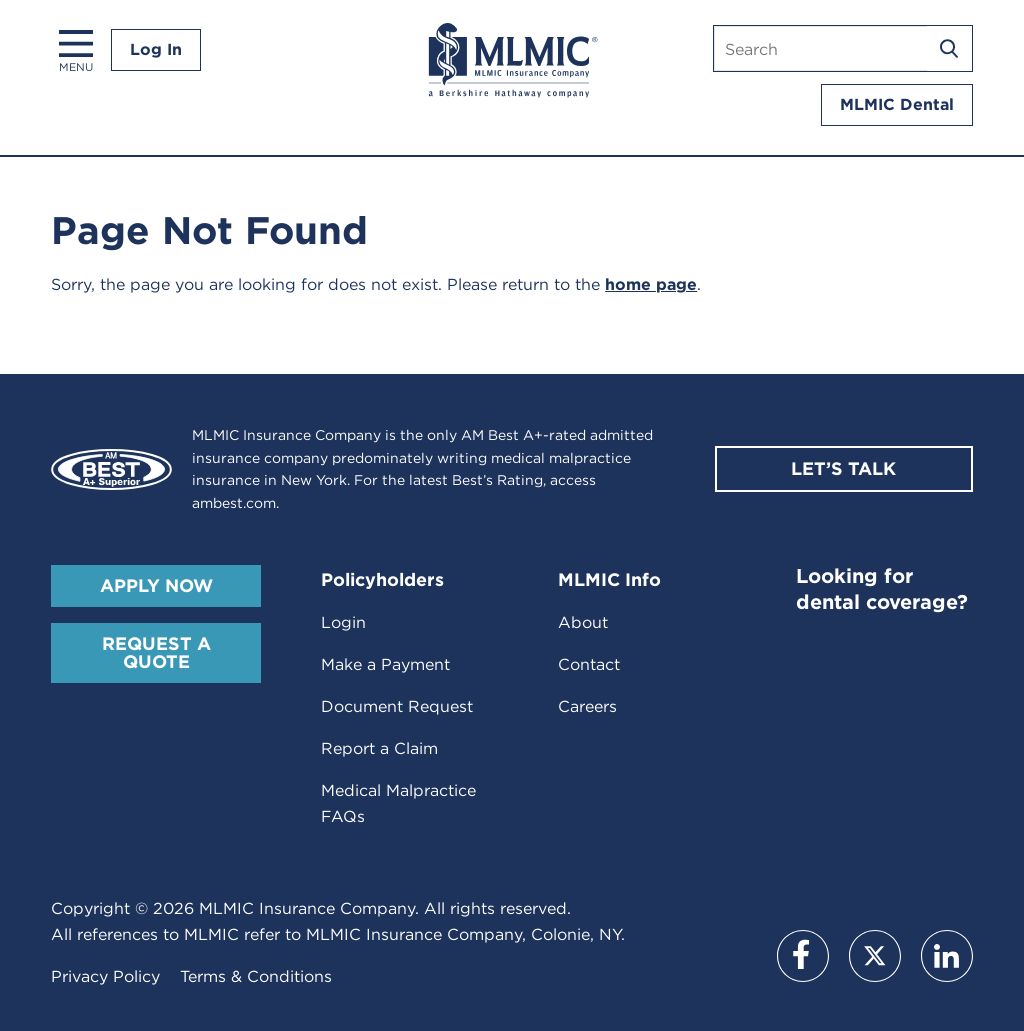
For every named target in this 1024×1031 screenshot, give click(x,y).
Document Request (397, 706)
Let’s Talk (843, 468)
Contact (589, 664)
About (583, 622)
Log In (156, 49)
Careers (587, 706)
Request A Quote (156, 652)
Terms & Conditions (256, 976)
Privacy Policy (105, 976)
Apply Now (156, 585)
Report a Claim (379, 748)
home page (651, 284)
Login (343, 622)
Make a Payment (385, 664)
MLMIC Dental (897, 104)
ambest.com (234, 503)
